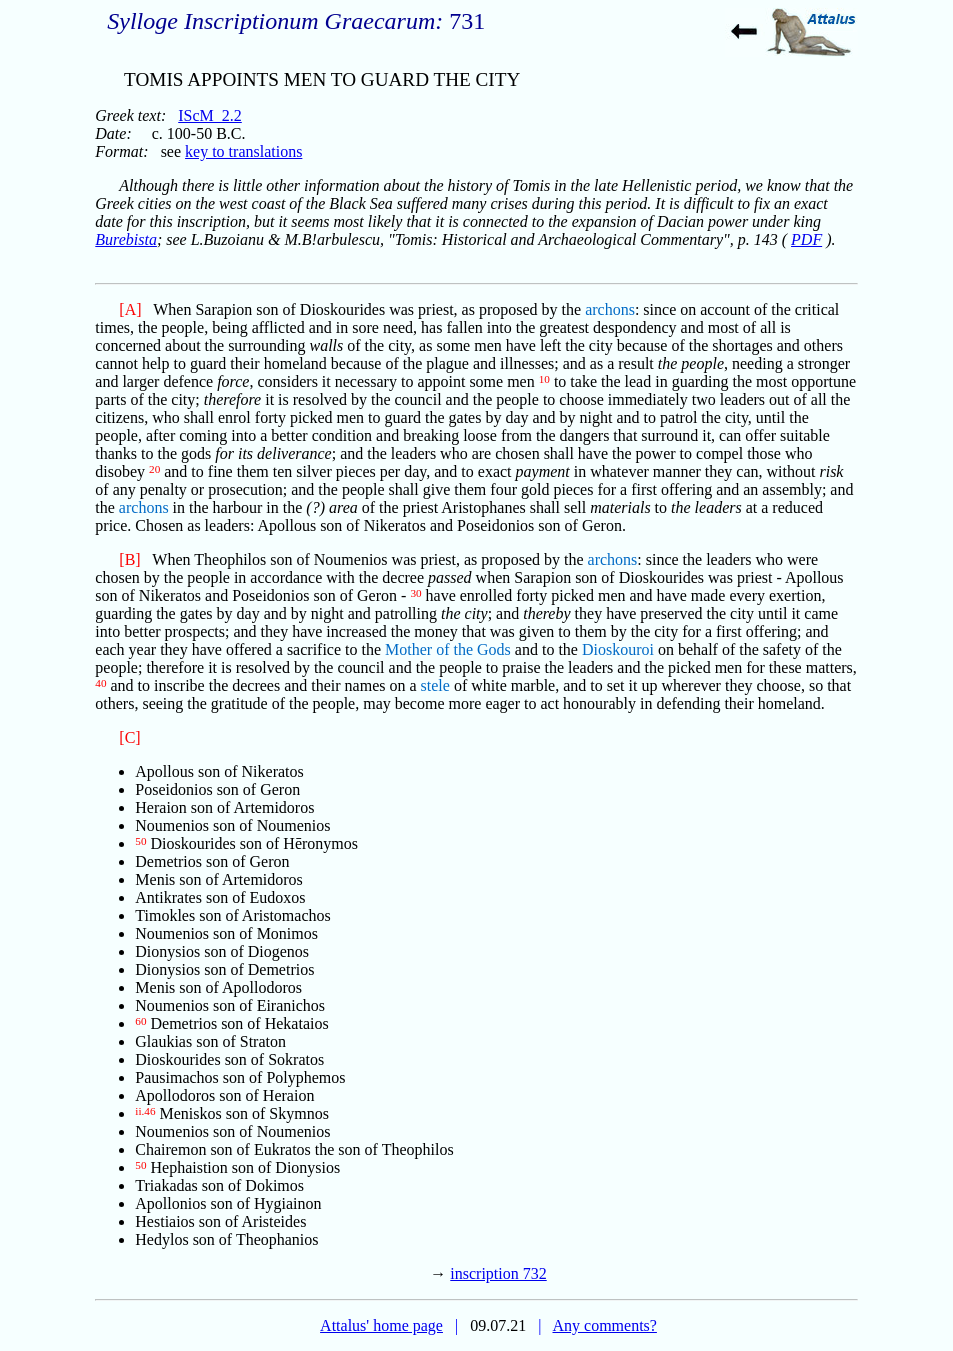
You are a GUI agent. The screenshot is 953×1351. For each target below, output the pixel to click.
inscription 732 (498, 1273)
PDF (806, 239)
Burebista (126, 239)
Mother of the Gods (448, 649)
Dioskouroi (618, 649)
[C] (129, 737)
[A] (130, 309)
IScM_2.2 (210, 115)
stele (435, 685)
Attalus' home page (381, 1325)
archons (610, 309)
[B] (129, 559)
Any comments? (604, 1325)
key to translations (243, 151)
